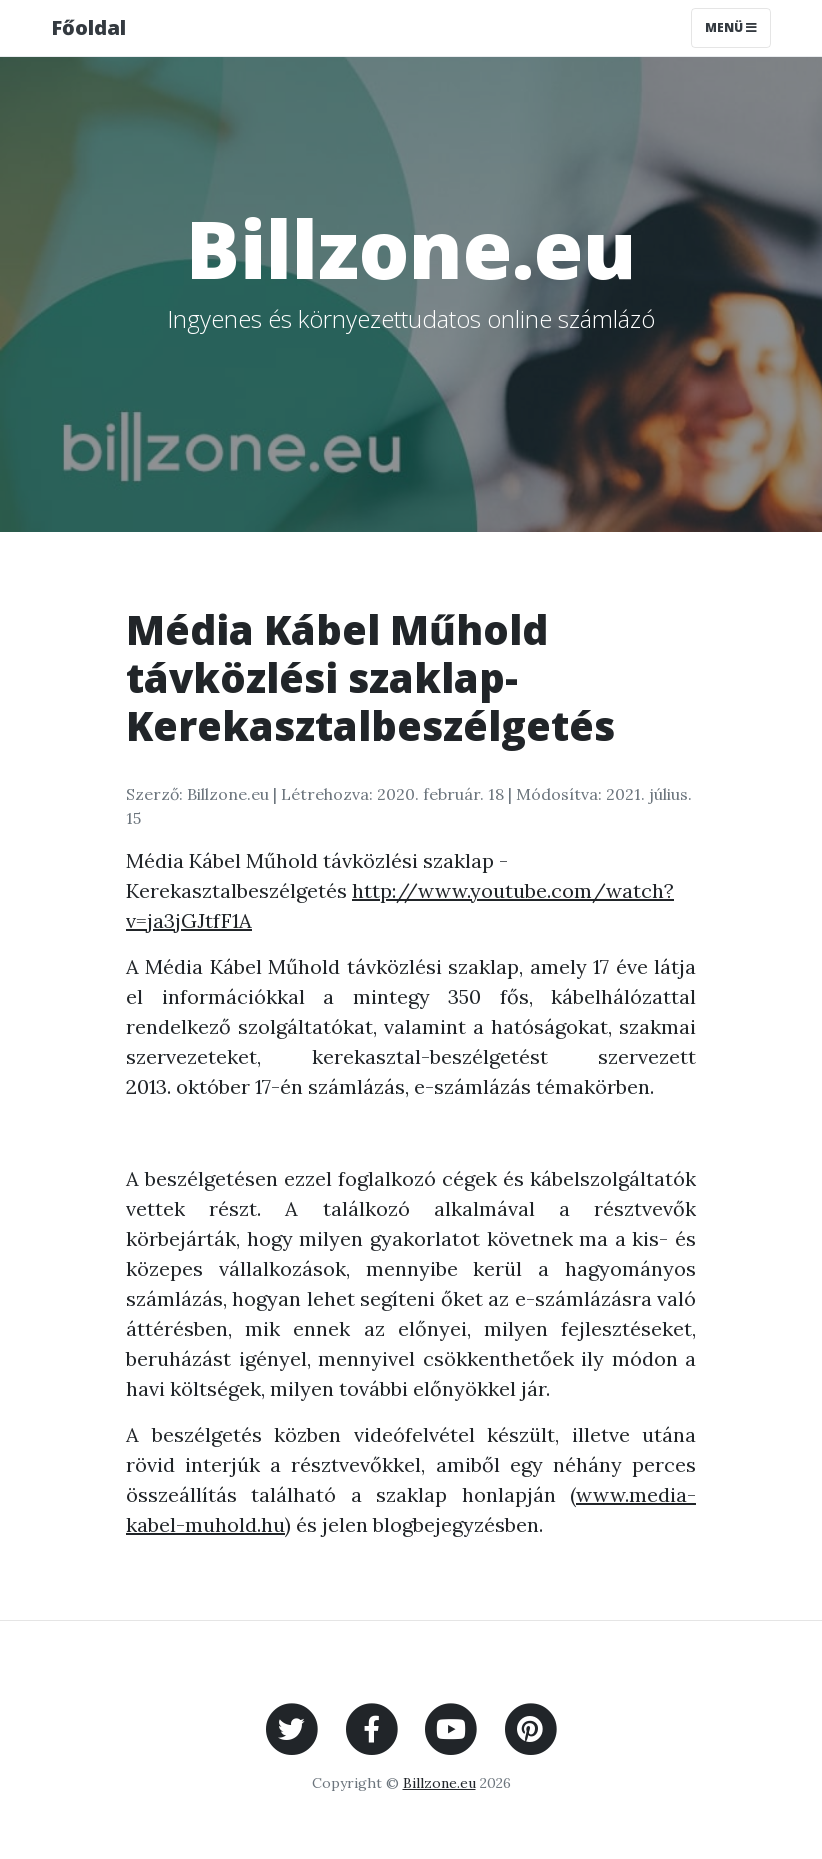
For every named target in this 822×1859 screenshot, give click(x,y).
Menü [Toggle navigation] (731, 27)
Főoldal (88, 27)
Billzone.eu (439, 1783)
